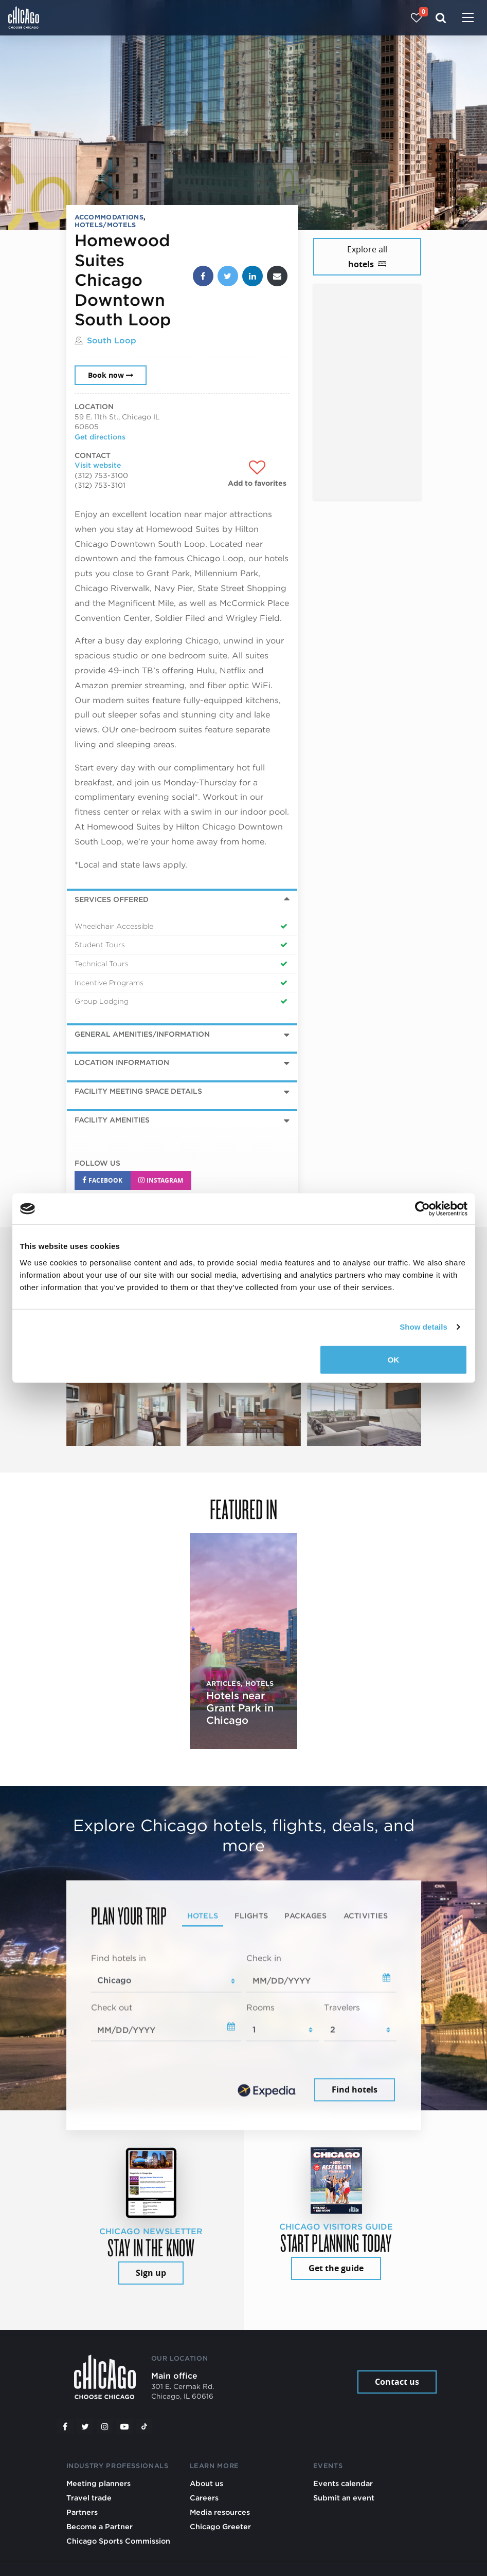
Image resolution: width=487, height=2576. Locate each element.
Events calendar (343, 2483)
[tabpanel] (243, 2028)
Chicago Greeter (220, 2526)
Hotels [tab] (203, 1915)
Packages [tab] (305, 1915)
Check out (111, 2007)
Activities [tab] (366, 1915)
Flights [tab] (251, 1915)
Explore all (367, 257)
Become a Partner (99, 2526)
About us (206, 2483)
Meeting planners (98, 2483)
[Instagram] (105, 2426)
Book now (110, 375)
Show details (423, 1326)
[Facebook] (65, 2426)
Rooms (260, 2007)
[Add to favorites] (257, 474)
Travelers (342, 2007)
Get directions (100, 437)
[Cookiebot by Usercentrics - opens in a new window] (422, 1209)
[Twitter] (85, 2426)
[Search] (441, 17)
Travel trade (89, 2497)
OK (394, 1359)
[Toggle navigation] (468, 18)
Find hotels (354, 2089)
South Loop (111, 340)
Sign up (151, 2272)
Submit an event (343, 2497)
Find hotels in (118, 1958)
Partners (82, 2512)
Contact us (397, 2381)
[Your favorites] (416, 17)
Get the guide (336, 2268)
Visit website (98, 465)
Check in (263, 1958)
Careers (204, 2497)
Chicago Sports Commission (118, 2540)
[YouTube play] (124, 2426)
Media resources (220, 2512)
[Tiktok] (144, 2426)
